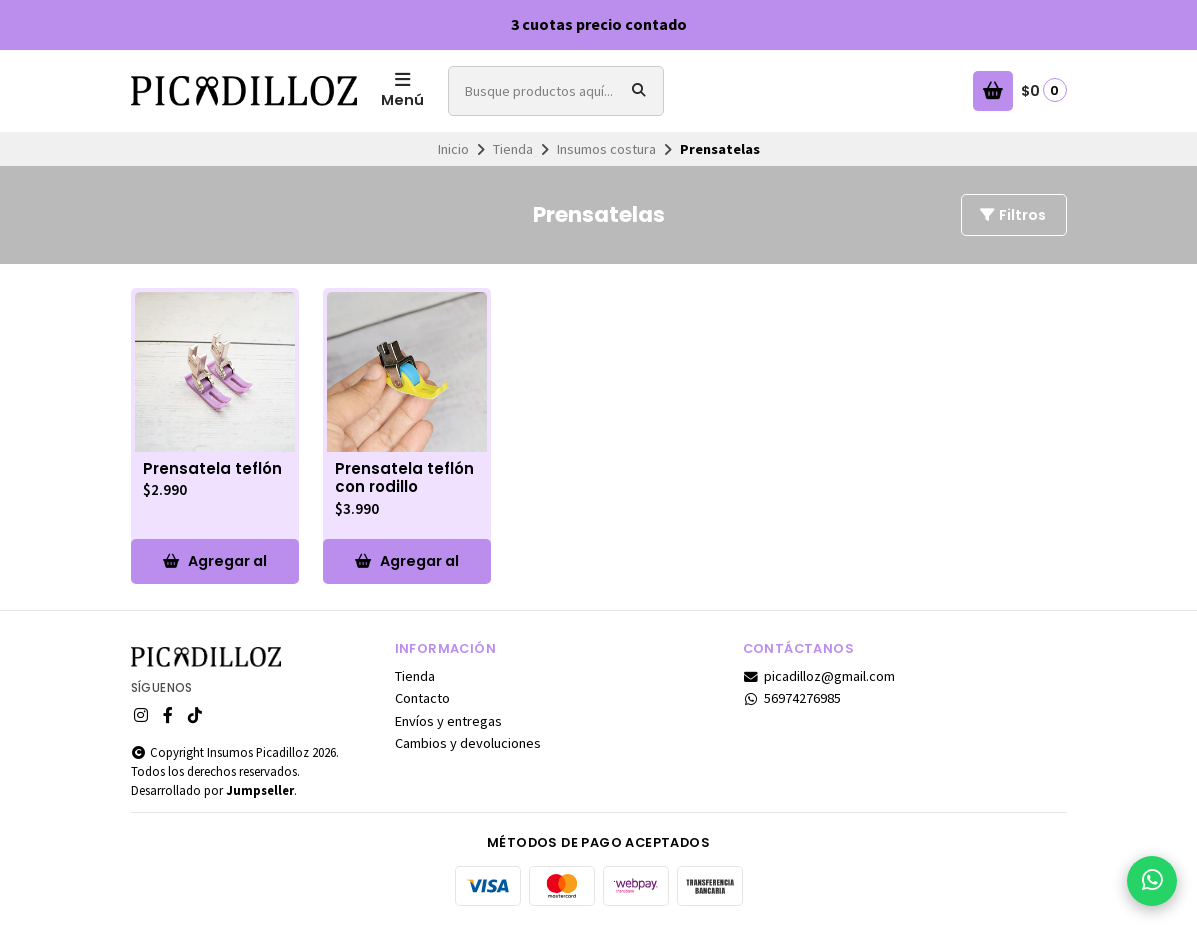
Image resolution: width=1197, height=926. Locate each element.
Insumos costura (606, 149)
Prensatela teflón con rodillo (404, 479)
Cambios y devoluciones (468, 743)
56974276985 (792, 698)
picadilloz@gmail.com (819, 676)
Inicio (453, 149)
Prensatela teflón (212, 469)
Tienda (513, 149)
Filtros (1012, 215)
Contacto (422, 698)
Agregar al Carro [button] (214, 567)
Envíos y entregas (448, 721)
